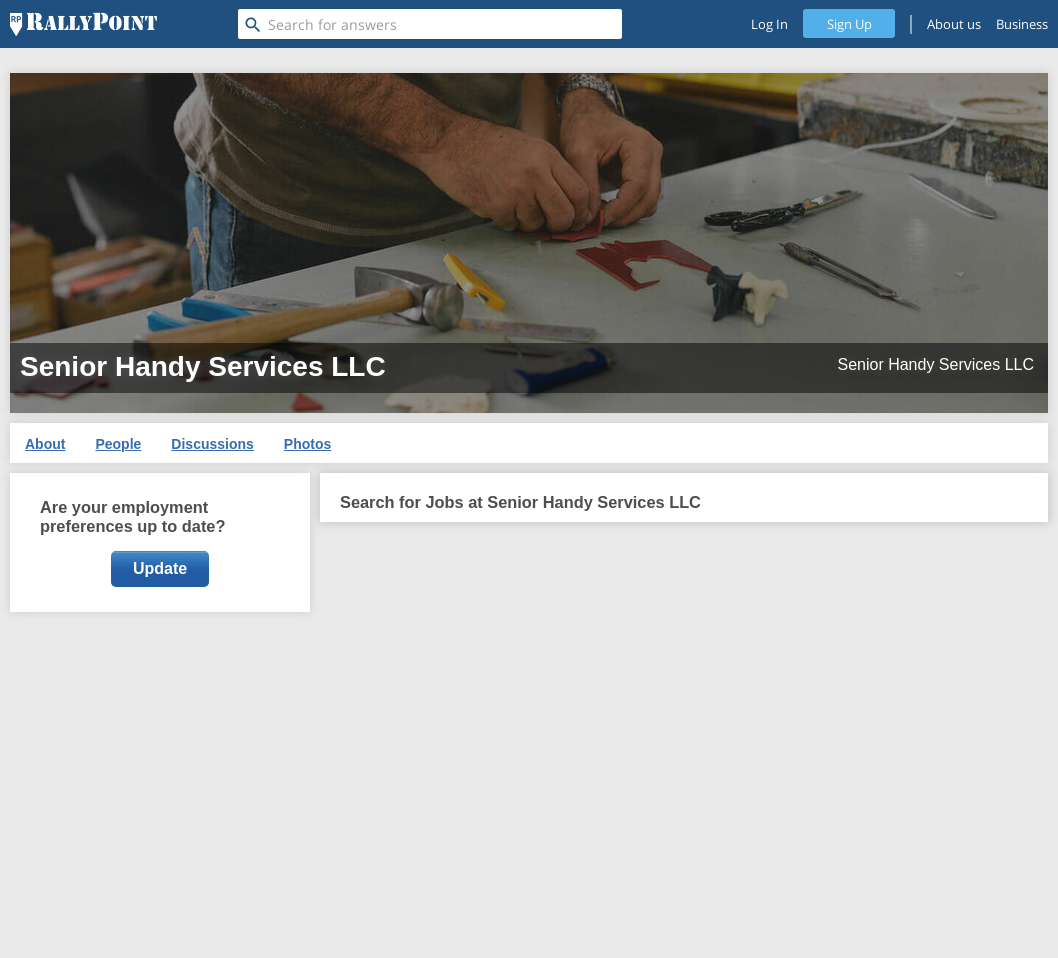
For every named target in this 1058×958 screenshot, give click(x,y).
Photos (307, 444)
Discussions (212, 444)
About (45, 444)
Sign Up (849, 24)
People (118, 444)
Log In (769, 24)
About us (954, 24)
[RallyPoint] (83, 24)
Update (160, 568)
